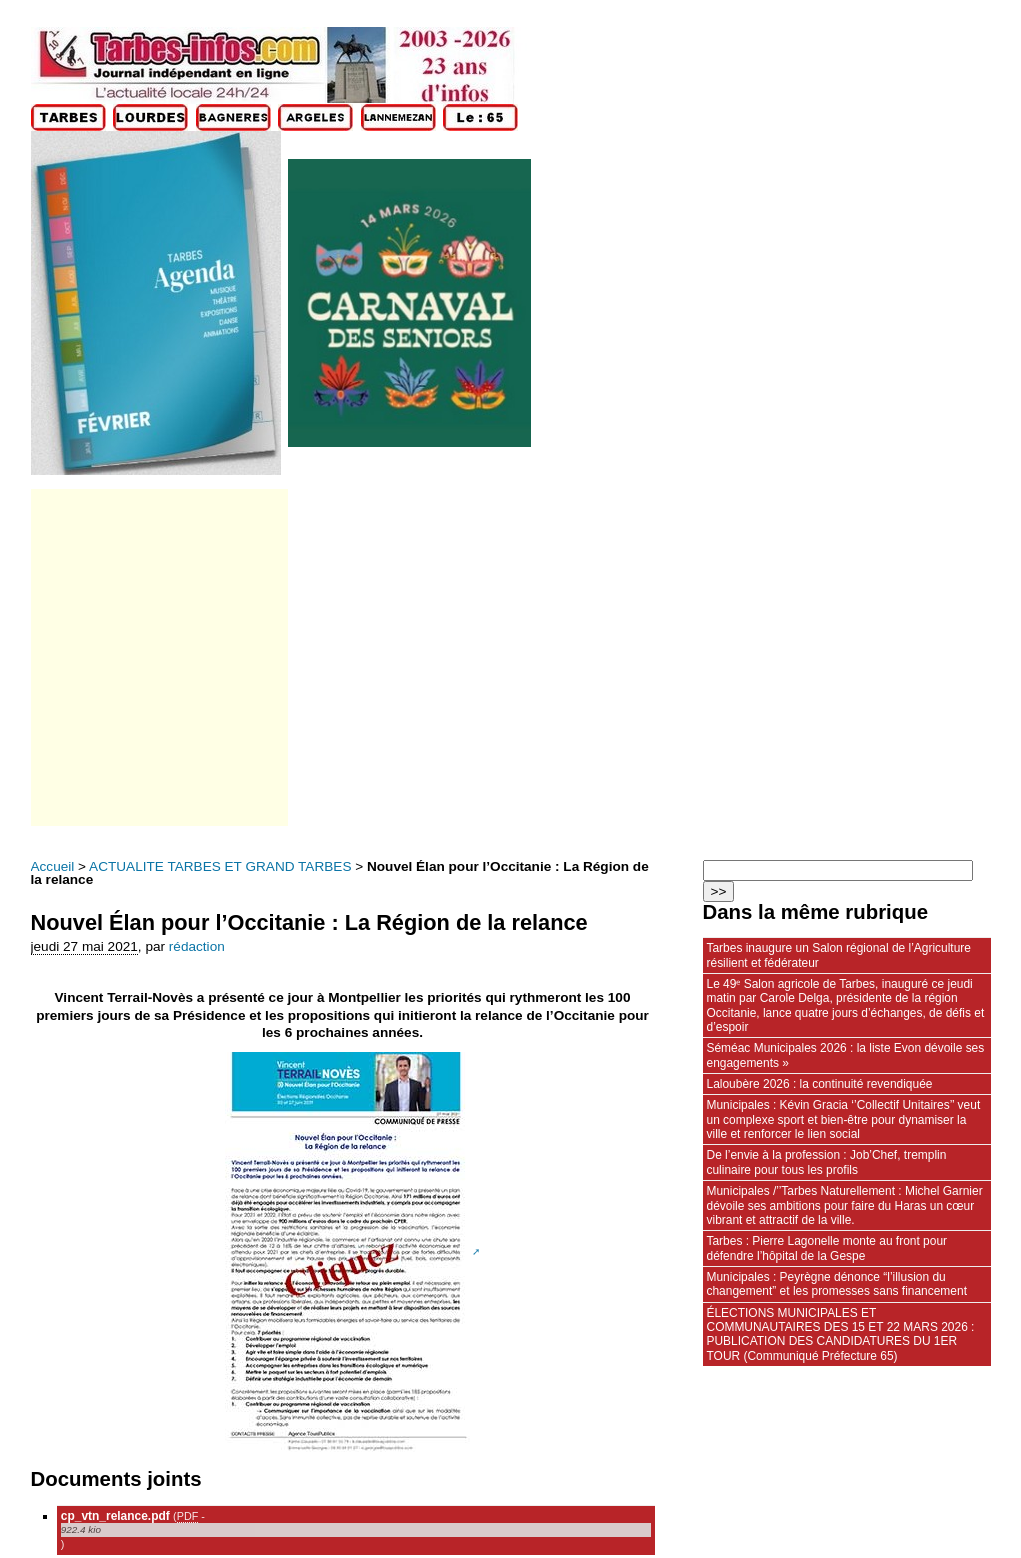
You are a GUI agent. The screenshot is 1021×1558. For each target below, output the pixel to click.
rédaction (197, 946)
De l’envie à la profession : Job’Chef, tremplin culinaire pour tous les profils (827, 1162)
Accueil (53, 866)
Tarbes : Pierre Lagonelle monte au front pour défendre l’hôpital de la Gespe (827, 1248)
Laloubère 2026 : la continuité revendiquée (820, 1084)
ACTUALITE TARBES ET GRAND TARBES (220, 866)
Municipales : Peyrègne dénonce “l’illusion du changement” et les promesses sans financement (837, 1284)
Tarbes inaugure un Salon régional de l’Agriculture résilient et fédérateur (839, 955)
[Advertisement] (158, 657)
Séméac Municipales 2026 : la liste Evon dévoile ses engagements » (846, 1055)
